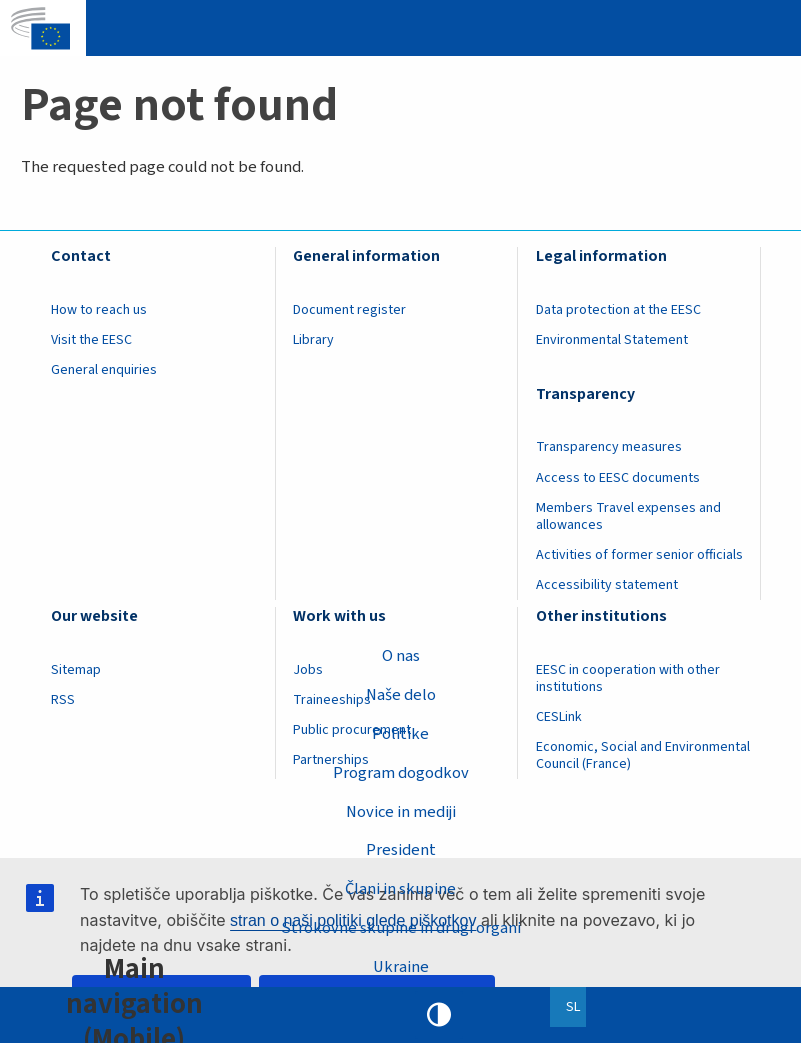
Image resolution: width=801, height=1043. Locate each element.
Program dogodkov (401, 773)
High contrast (439, 1015)
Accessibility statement (607, 585)
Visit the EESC (91, 340)
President (401, 850)
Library (313, 340)
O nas (401, 656)
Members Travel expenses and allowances (628, 516)
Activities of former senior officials (639, 555)
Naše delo (401, 695)
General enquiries (104, 370)
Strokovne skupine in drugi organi (401, 928)
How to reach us (99, 310)
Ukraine (401, 967)
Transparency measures (609, 447)
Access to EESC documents (618, 478)
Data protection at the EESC (618, 310)
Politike (400, 734)
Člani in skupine (400, 889)
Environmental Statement (612, 340)
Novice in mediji (401, 812)
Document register (349, 310)
